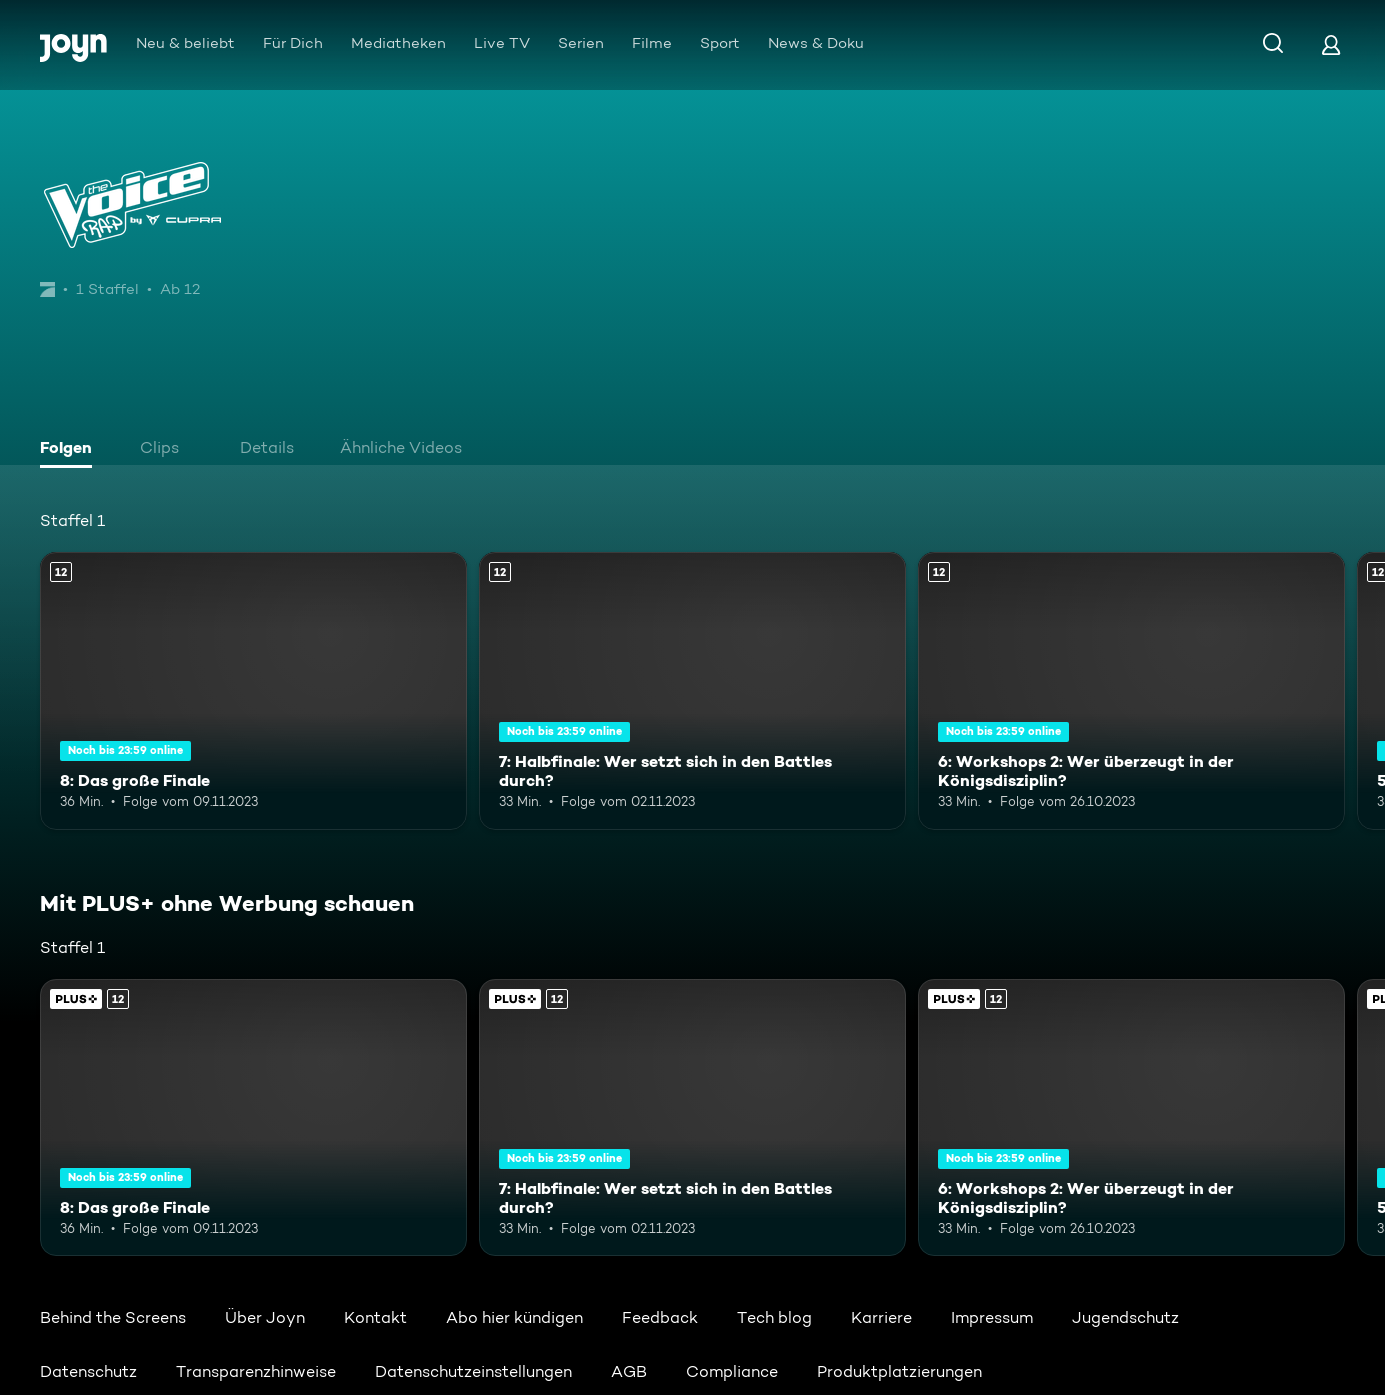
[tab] (71, 450)
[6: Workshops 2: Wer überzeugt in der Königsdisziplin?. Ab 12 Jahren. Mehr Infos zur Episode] (1131, 691)
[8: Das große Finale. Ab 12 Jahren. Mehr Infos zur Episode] (253, 691)
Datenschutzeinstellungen (473, 1371)
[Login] (1331, 44)
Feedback (660, 1317)
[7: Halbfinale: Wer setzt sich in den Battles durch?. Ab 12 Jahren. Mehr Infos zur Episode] (692, 691)
